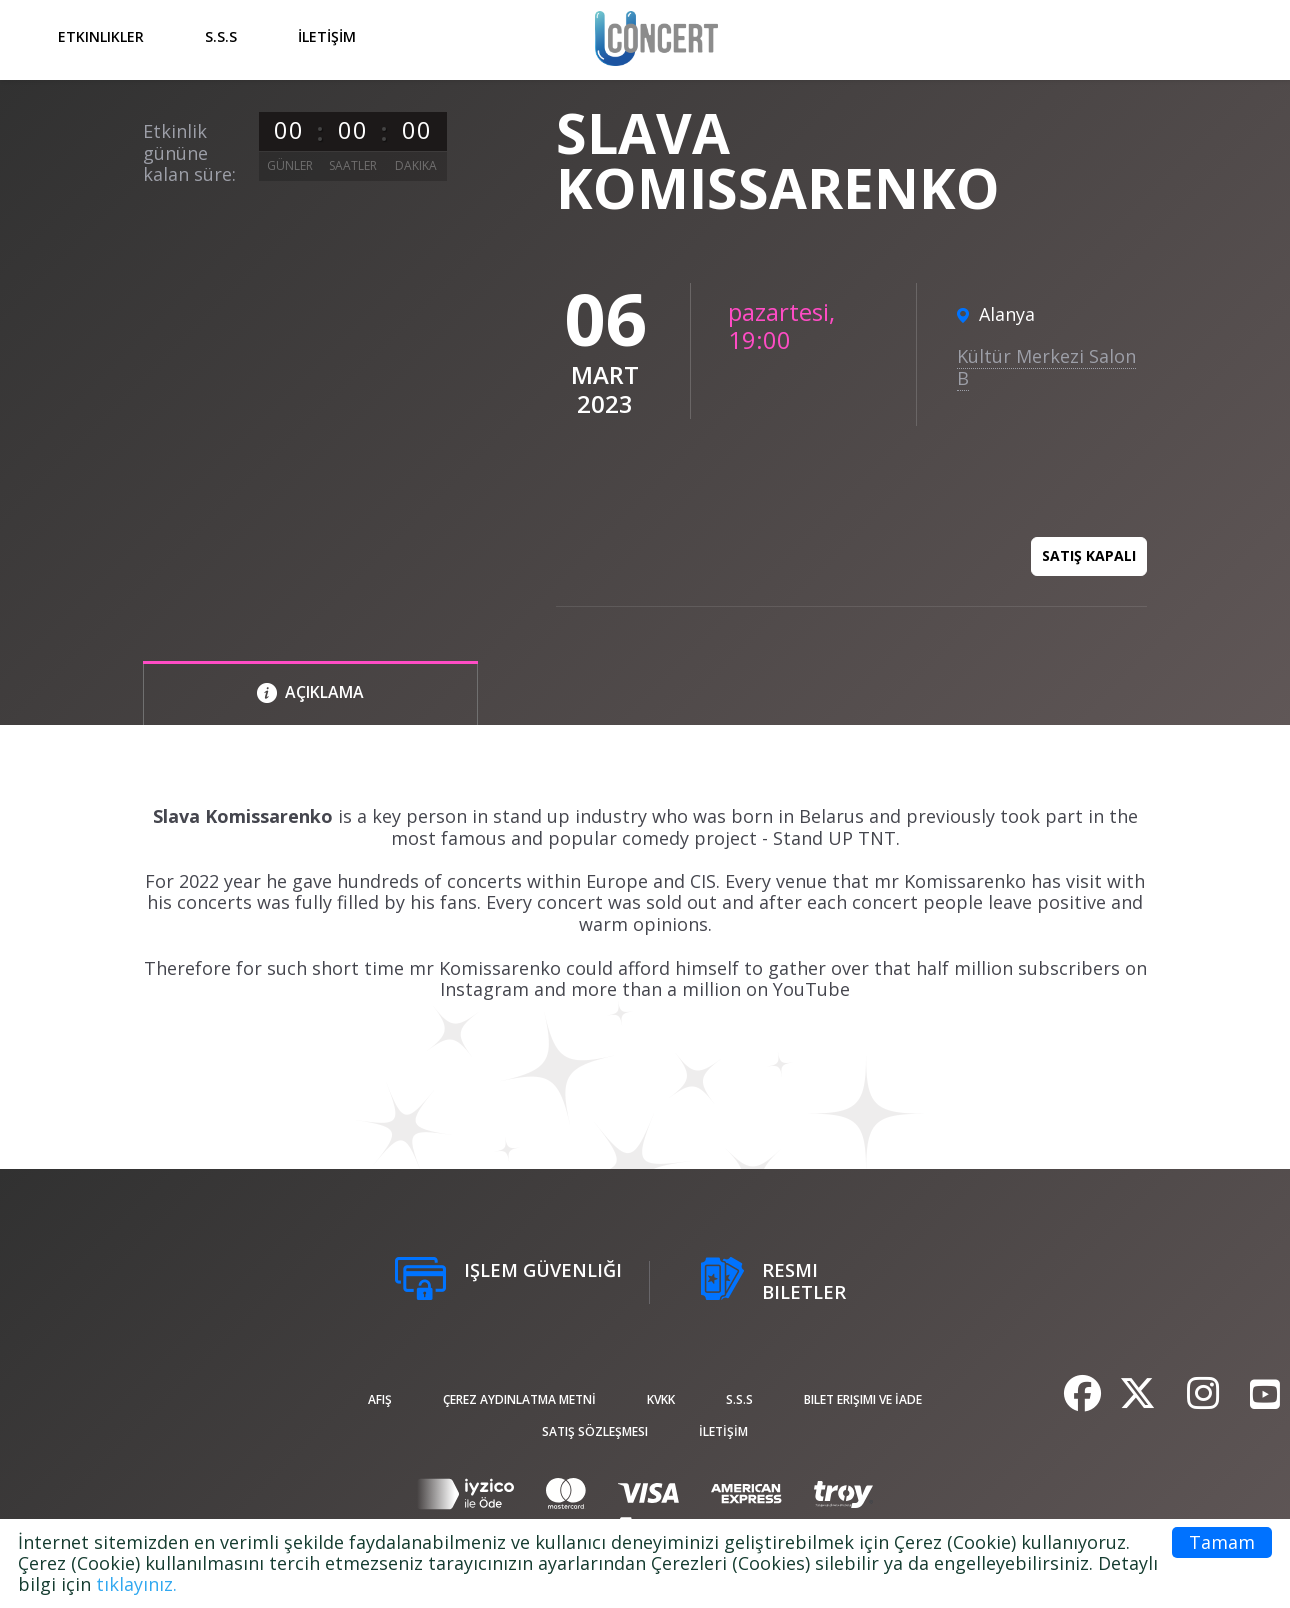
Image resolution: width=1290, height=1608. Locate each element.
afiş (380, 1399)
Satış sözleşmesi (595, 1431)
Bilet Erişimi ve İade (863, 1399)
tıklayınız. (136, 1584)
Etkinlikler (101, 36)
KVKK (661, 1399)
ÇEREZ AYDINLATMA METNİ (519, 1399)
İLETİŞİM (327, 36)
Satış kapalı (1089, 555)
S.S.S (221, 36)
